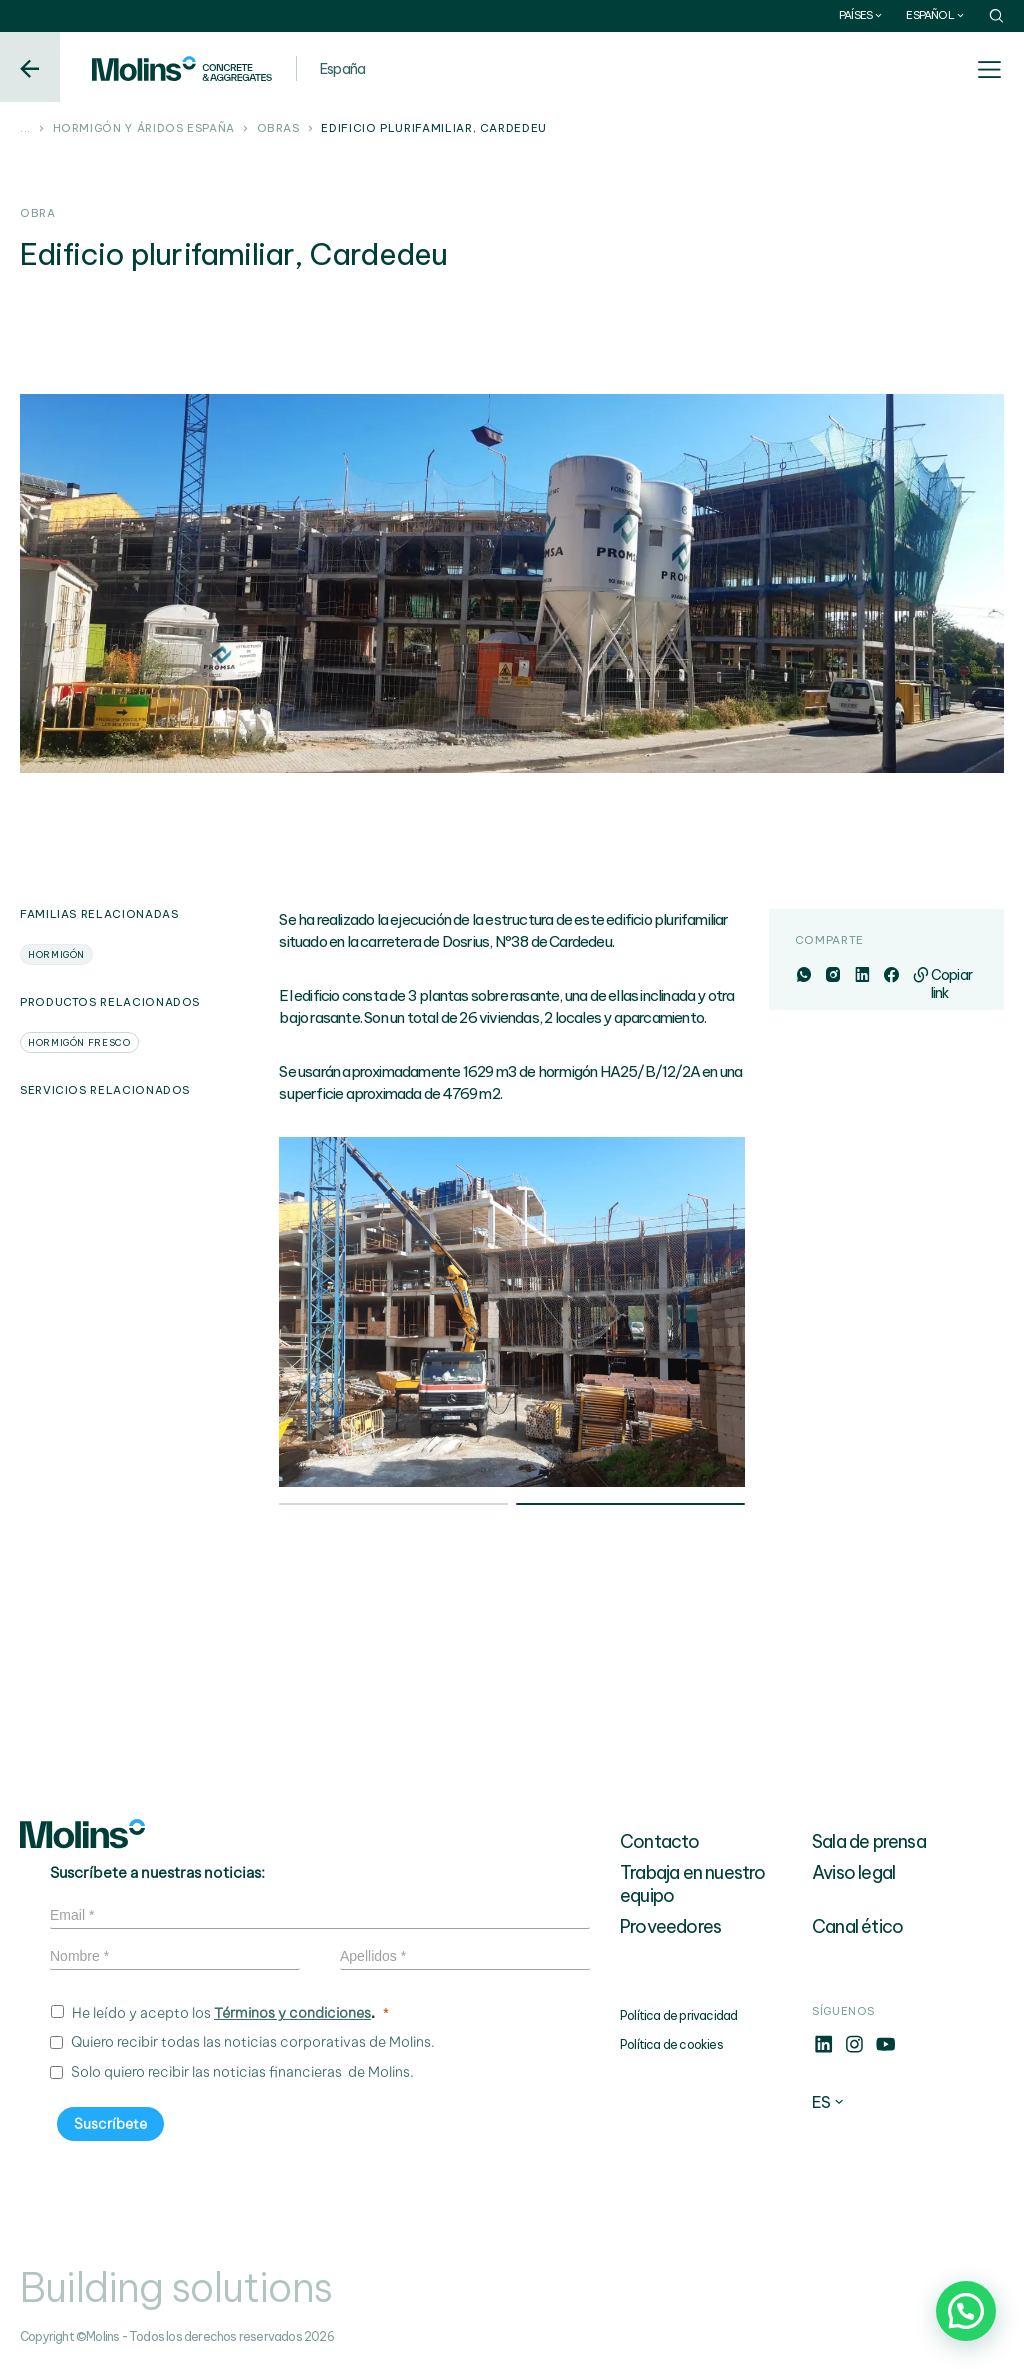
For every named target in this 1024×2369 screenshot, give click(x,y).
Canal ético (857, 1926)
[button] (966, 2311)
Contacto (660, 1841)
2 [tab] (630, 1506)
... (25, 129)
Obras (278, 129)
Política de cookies (671, 2044)
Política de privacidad (678, 2015)
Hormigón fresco (79, 1042)
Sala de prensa (869, 1841)
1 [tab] (393, 1506)
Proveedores (670, 1926)
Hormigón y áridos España (144, 129)
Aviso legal (853, 1872)
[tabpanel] (512, 1312)
